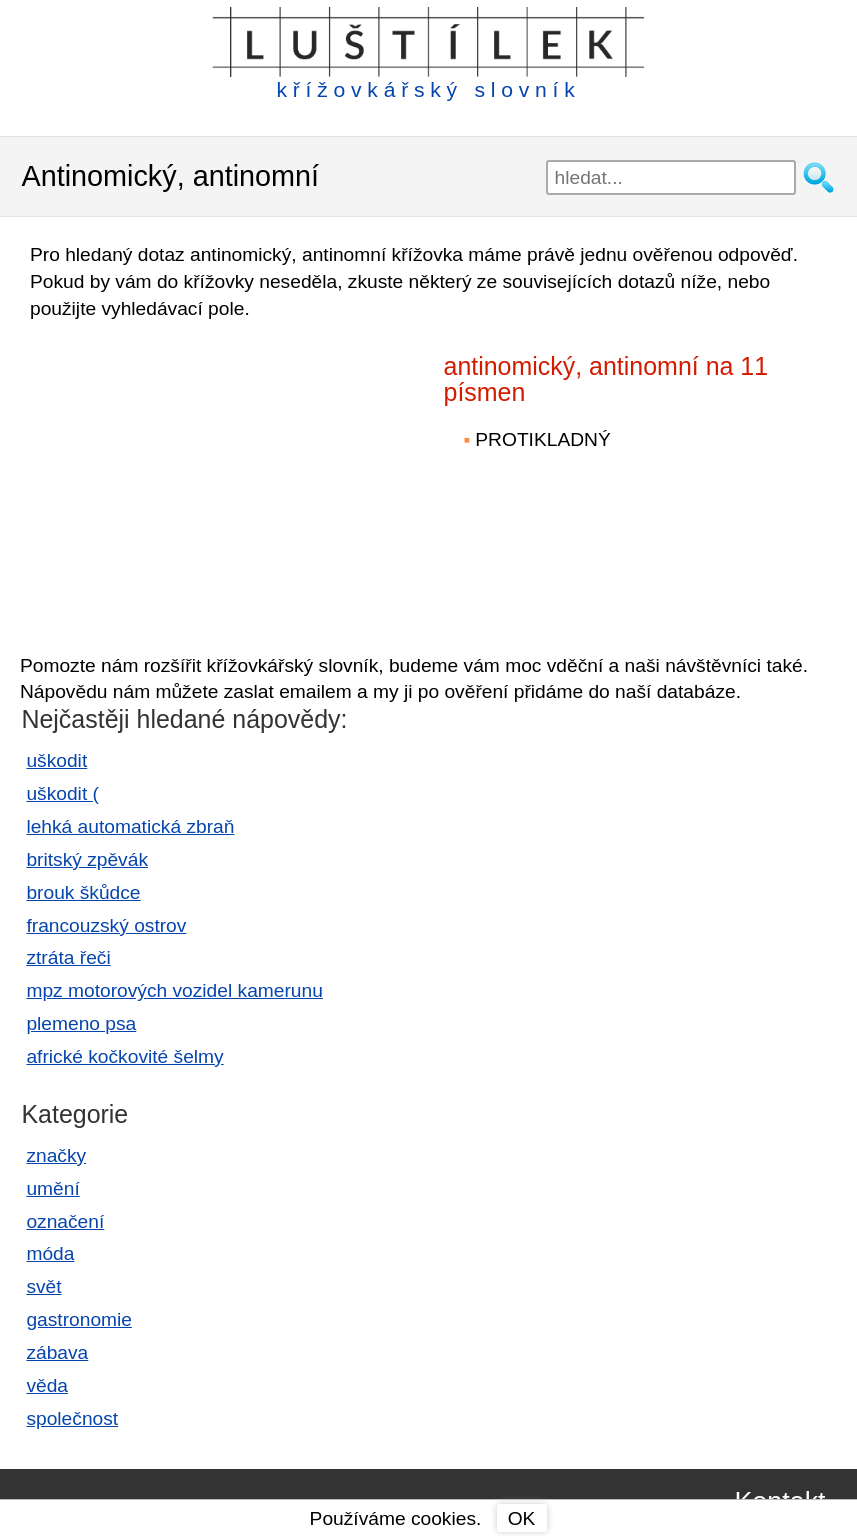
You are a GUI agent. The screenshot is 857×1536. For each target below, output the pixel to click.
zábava (57, 1352)
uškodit (56, 760)
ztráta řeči (68, 957)
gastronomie (79, 1319)
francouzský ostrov (106, 925)
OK (522, 1518)
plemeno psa (81, 1023)
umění (52, 1188)
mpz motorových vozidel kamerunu (174, 990)
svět (43, 1286)
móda (50, 1253)
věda (47, 1385)
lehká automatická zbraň (130, 826)
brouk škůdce (83, 892)
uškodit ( (62, 793)
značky (56, 1155)
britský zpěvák (87, 859)
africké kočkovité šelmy (124, 1056)
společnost (72, 1418)
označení (65, 1221)
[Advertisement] (190, 478)
